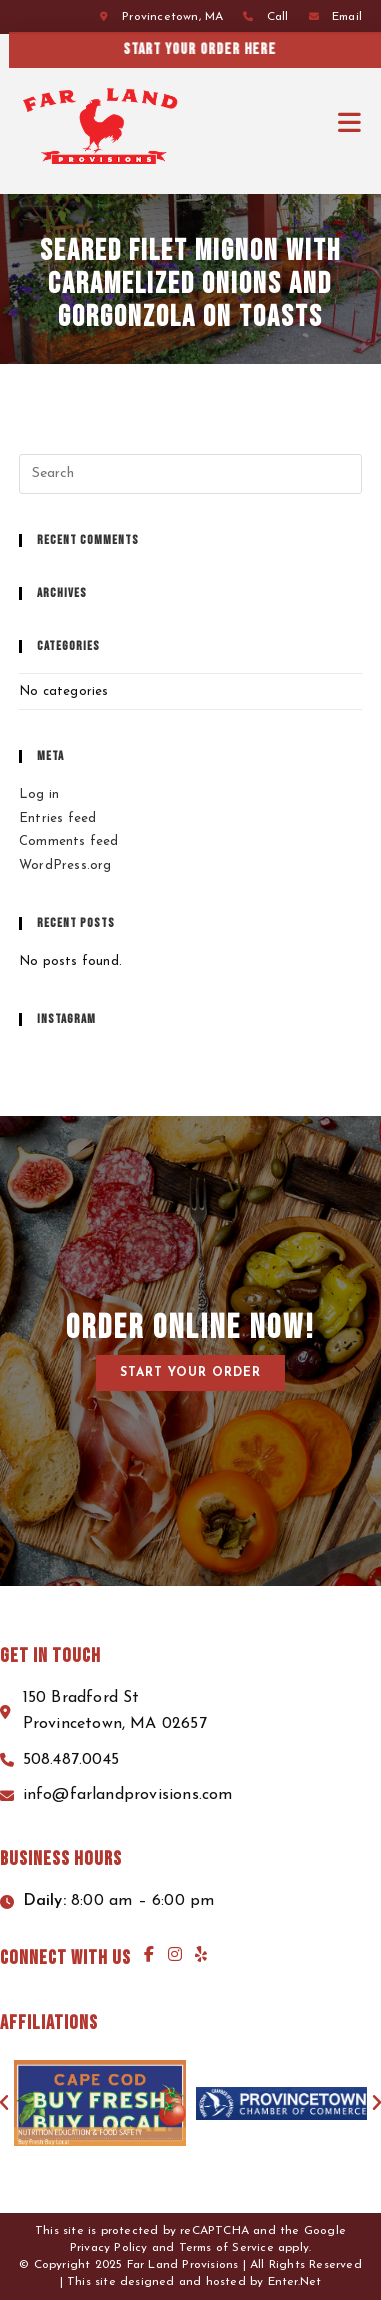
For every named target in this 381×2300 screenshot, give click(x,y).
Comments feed (69, 841)
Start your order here (222, 49)
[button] (190, 1373)
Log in (39, 794)
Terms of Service (226, 2248)
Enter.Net (295, 2282)
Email (347, 17)
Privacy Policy (109, 2248)
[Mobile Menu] (350, 123)
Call (278, 17)
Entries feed (57, 818)
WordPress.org (65, 865)
